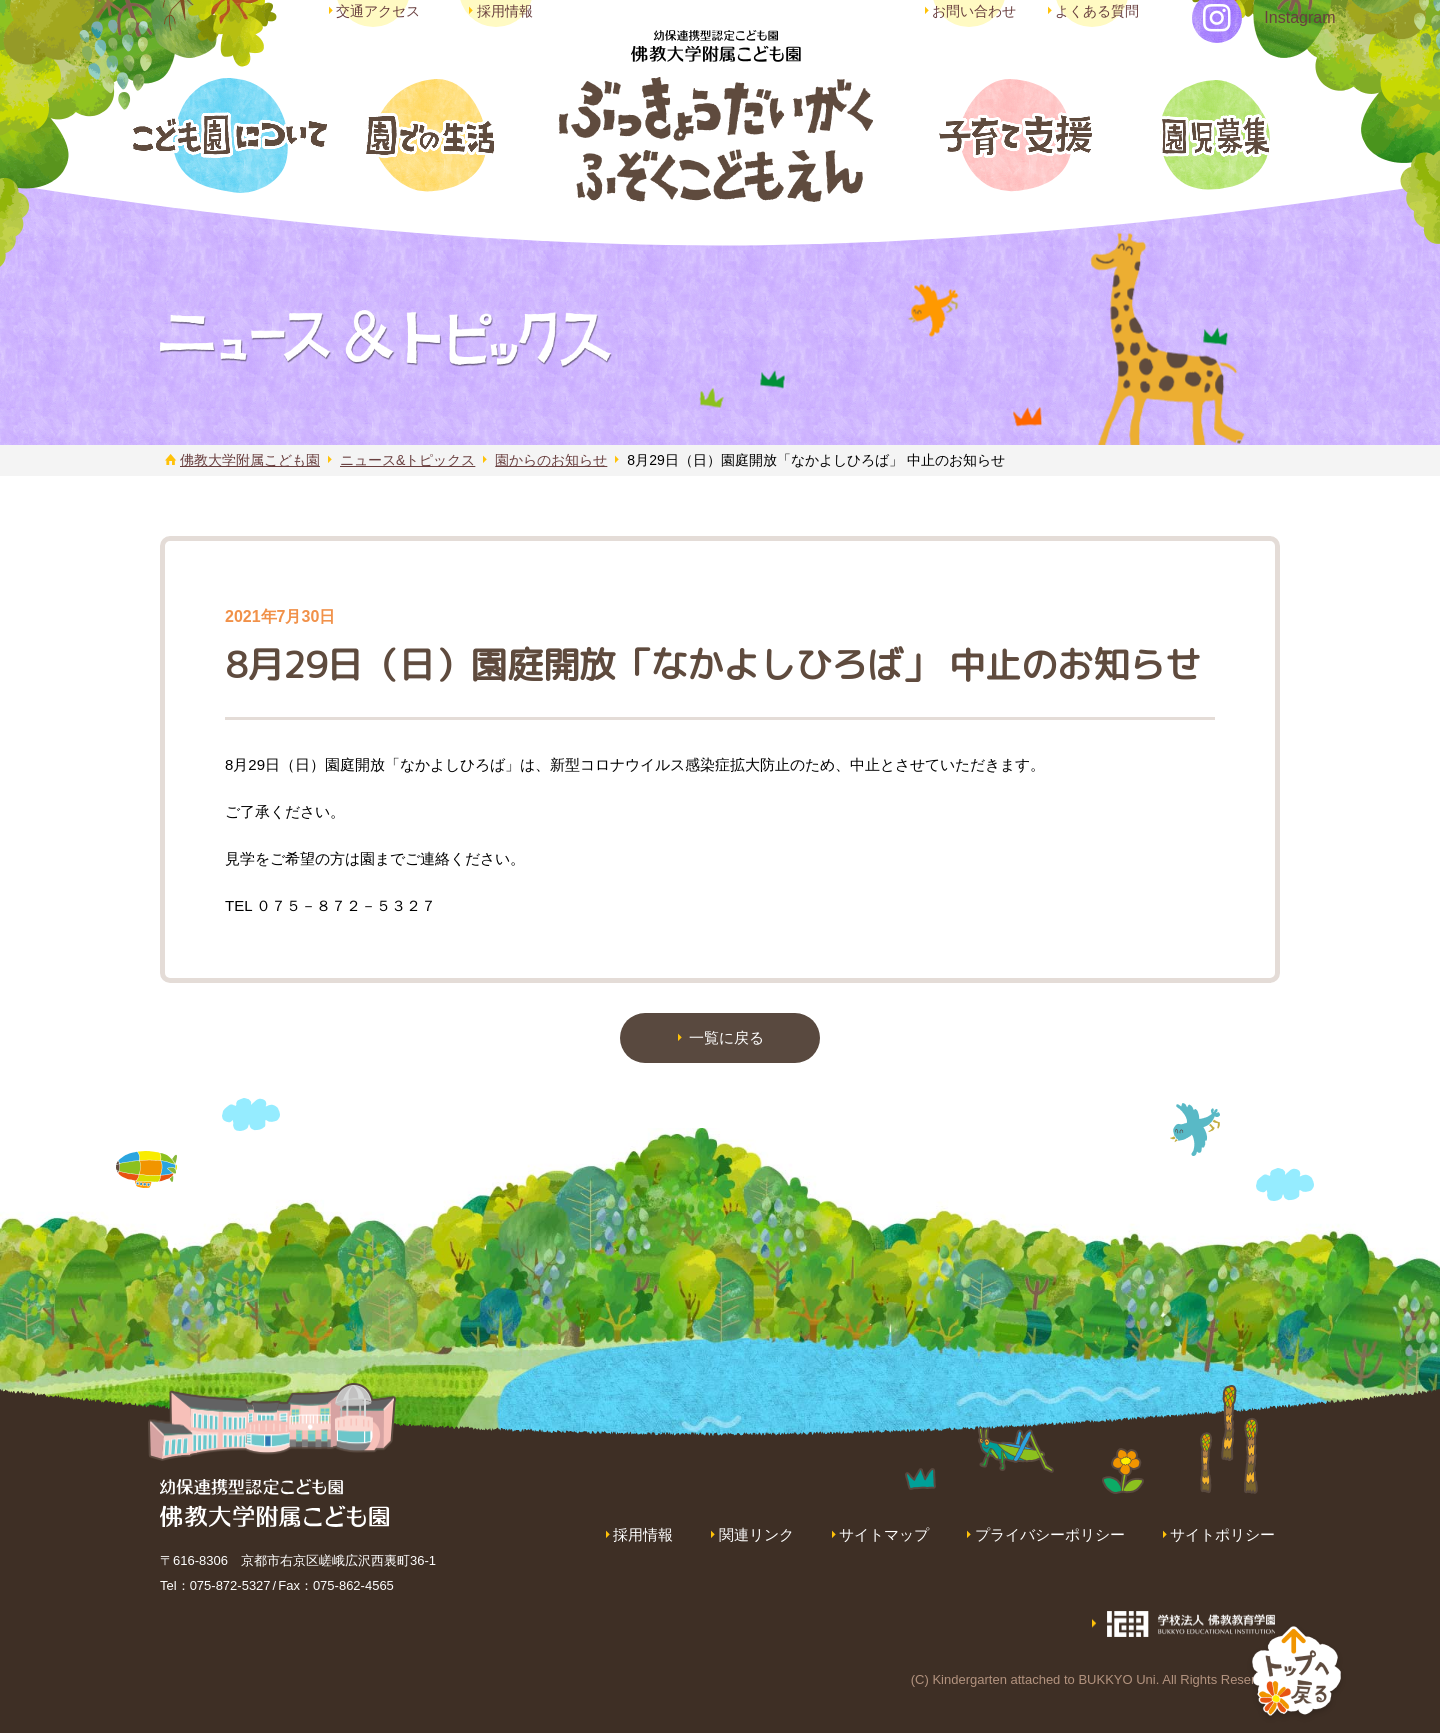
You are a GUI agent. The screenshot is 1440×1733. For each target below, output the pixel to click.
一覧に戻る (726, 1037)
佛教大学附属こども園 (250, 460)
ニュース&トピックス (407, 460)
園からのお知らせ (551, 460)
